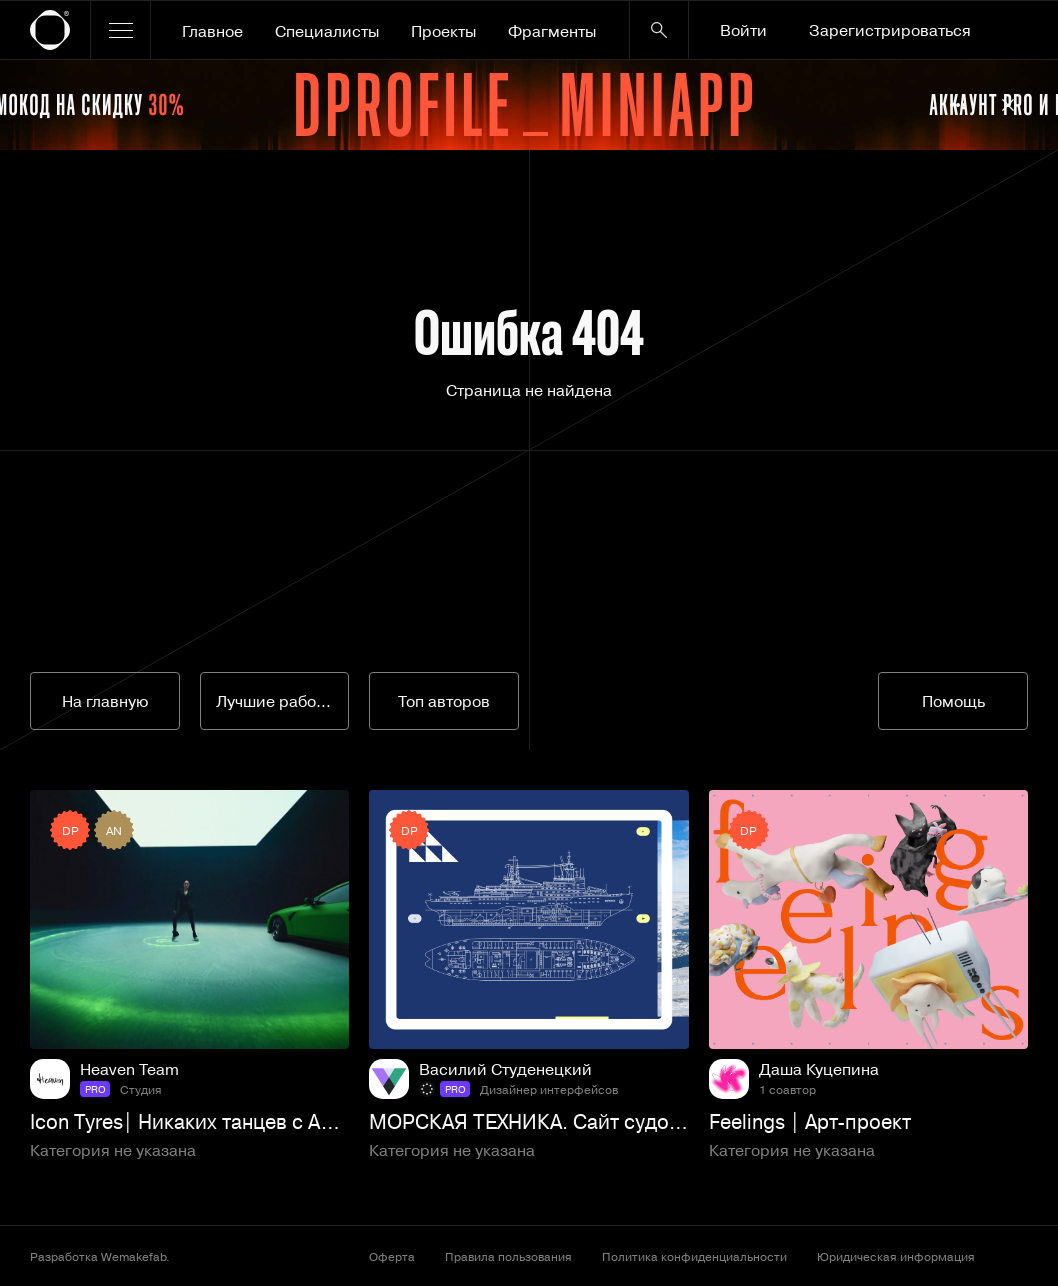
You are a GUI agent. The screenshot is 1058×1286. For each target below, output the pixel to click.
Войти (743, 30)
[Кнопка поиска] (659, 30)
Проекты (443, 31)
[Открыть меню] (120, 30)
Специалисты (327, 31)
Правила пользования (508, 1256)
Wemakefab (133, 1256)
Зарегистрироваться (890, 30)
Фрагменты (552, 31)
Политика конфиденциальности (694, 1256)
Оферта (392, 1256)
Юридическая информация (896, 1256)
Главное (212, 31)
